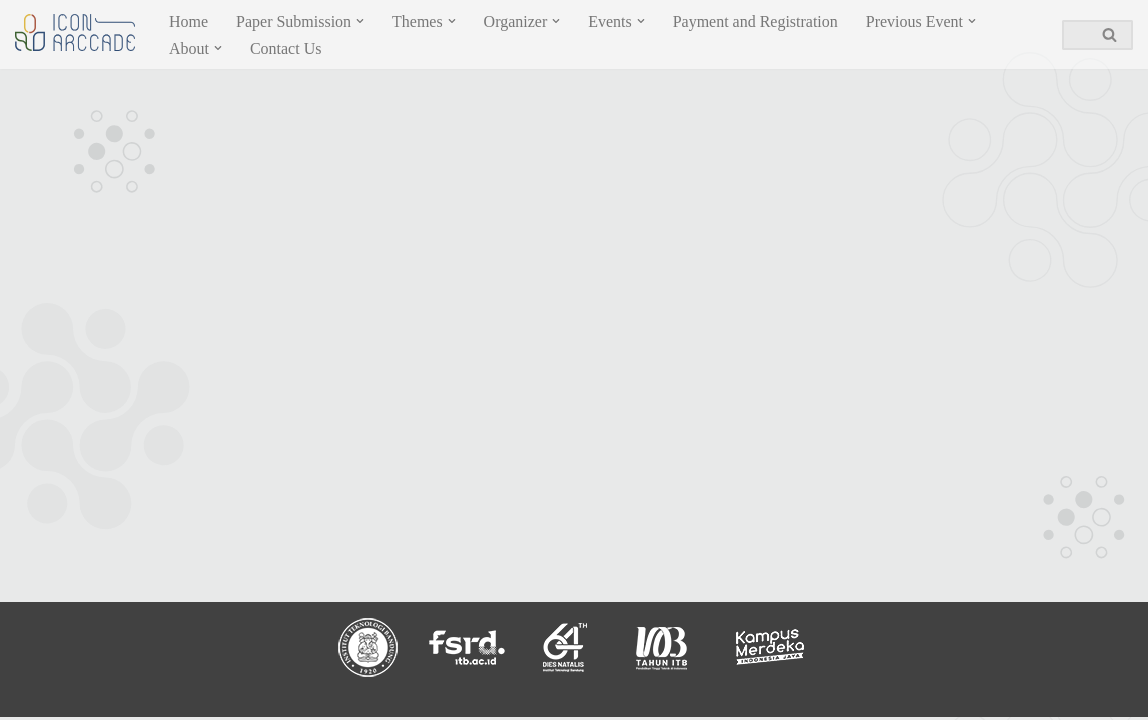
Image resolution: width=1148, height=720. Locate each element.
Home (188, 21)
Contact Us (286, 48)
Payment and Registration (755, 21)
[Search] (1075, 35)
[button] (360, 21)
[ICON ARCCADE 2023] (75, 32)
